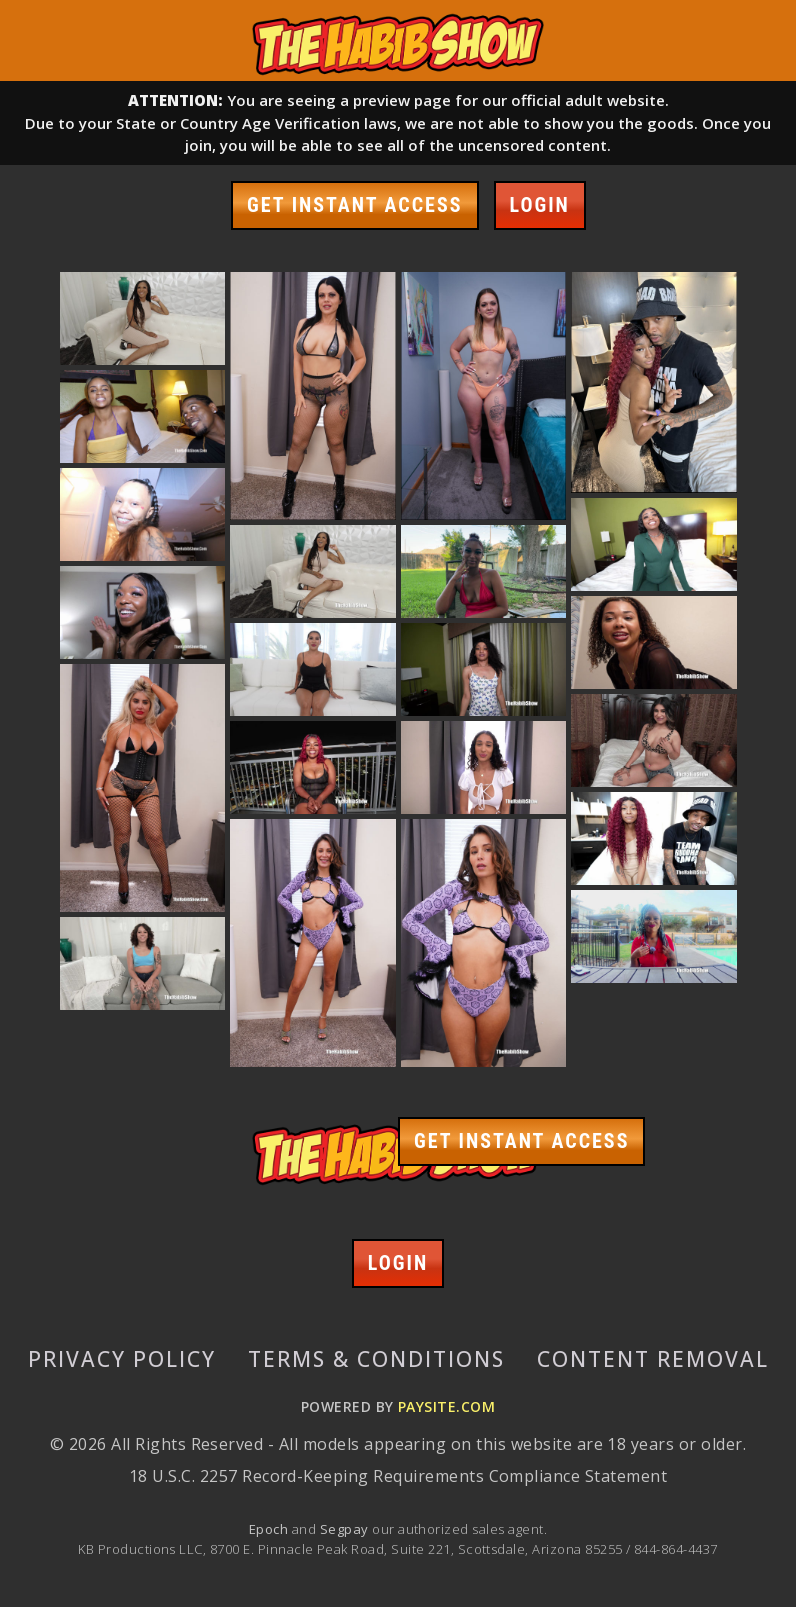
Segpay (346, 1529)
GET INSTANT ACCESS (354, 205)
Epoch (270, 1529)
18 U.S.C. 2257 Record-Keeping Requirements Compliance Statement (398, 1476)
